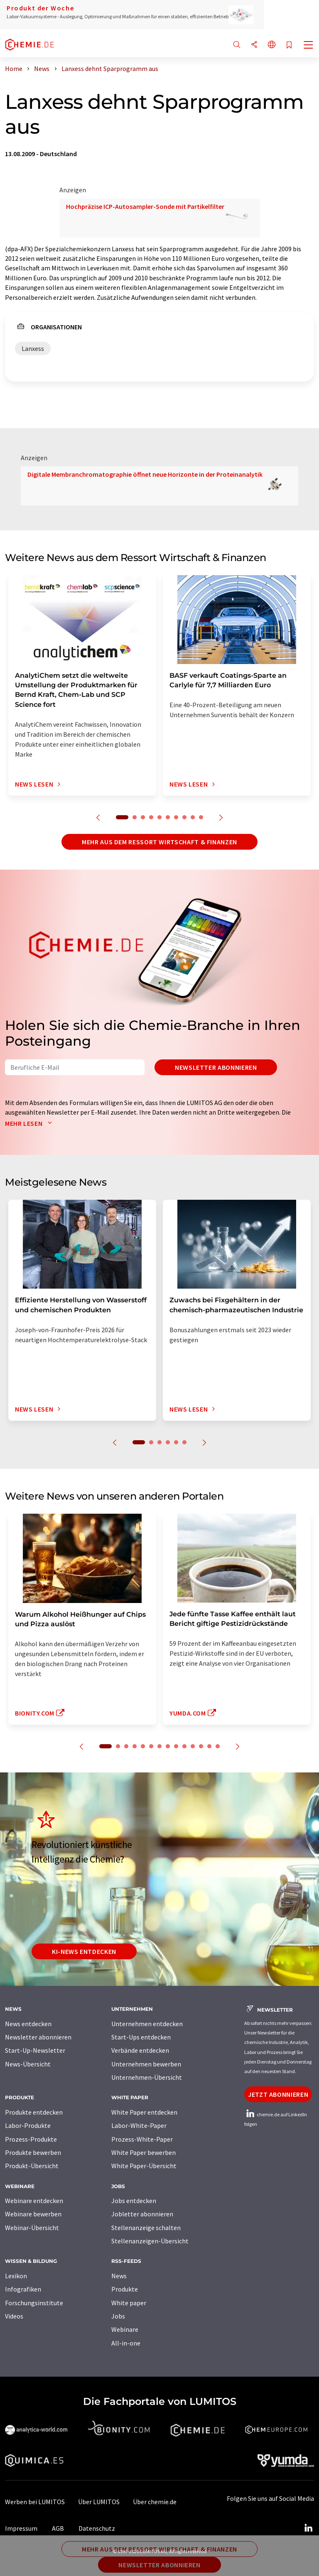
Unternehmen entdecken (147, 2024)
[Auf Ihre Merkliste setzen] (289, 45)
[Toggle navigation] (308, 45)
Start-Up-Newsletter (35, 2050)
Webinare (124, 2329)
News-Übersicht (28, 2064)
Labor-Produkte (28, 2125)
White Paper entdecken (144, 2112)
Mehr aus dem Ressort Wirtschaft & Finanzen (159, 842)
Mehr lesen (30, 1123)
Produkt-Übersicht (32, 2166)
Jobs (118, 2316)
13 (209, 1746)
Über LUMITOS (99, 2502)
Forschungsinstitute (34, 2303)
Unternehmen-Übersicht (146, 2077)
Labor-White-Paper (139, 2125)
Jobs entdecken (133, 2200)
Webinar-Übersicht (32, 2227)
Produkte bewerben (33, 2152)
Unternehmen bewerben (146, 2064)
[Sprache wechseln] (271, 45)
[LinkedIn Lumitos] (308, 2528)
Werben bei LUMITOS (35, 2502)
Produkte (124, 2289)
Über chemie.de (155, 2502)
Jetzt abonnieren (278, 2094)
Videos (14, 2316)
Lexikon (16, 2276)
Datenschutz (97, 2528)
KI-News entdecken (84, 1951)
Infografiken (23, 2289)
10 (201, 817)
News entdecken (28, 2024)
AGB (58, 2528)
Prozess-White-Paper (142, 2139)
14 (218, 1746)
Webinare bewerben (33, 2214)
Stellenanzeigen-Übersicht (150, 2241)
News (119, 2276)
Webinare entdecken (34, 2200)
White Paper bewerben (143, 2152)
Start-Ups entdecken (141, 2037)
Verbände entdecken (140, 2050)
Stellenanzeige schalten (146, 2227)
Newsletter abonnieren (216, 1067)
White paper (128, 2303)
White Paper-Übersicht (144, 2166)
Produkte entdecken (34, 2112)
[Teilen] (254, 45)
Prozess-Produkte (31, 2139)
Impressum (21, 2528)
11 (193, 1746)
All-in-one (125, 2343)
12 (201, 1746)
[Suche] (237, 45)
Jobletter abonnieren (142, 2214)
